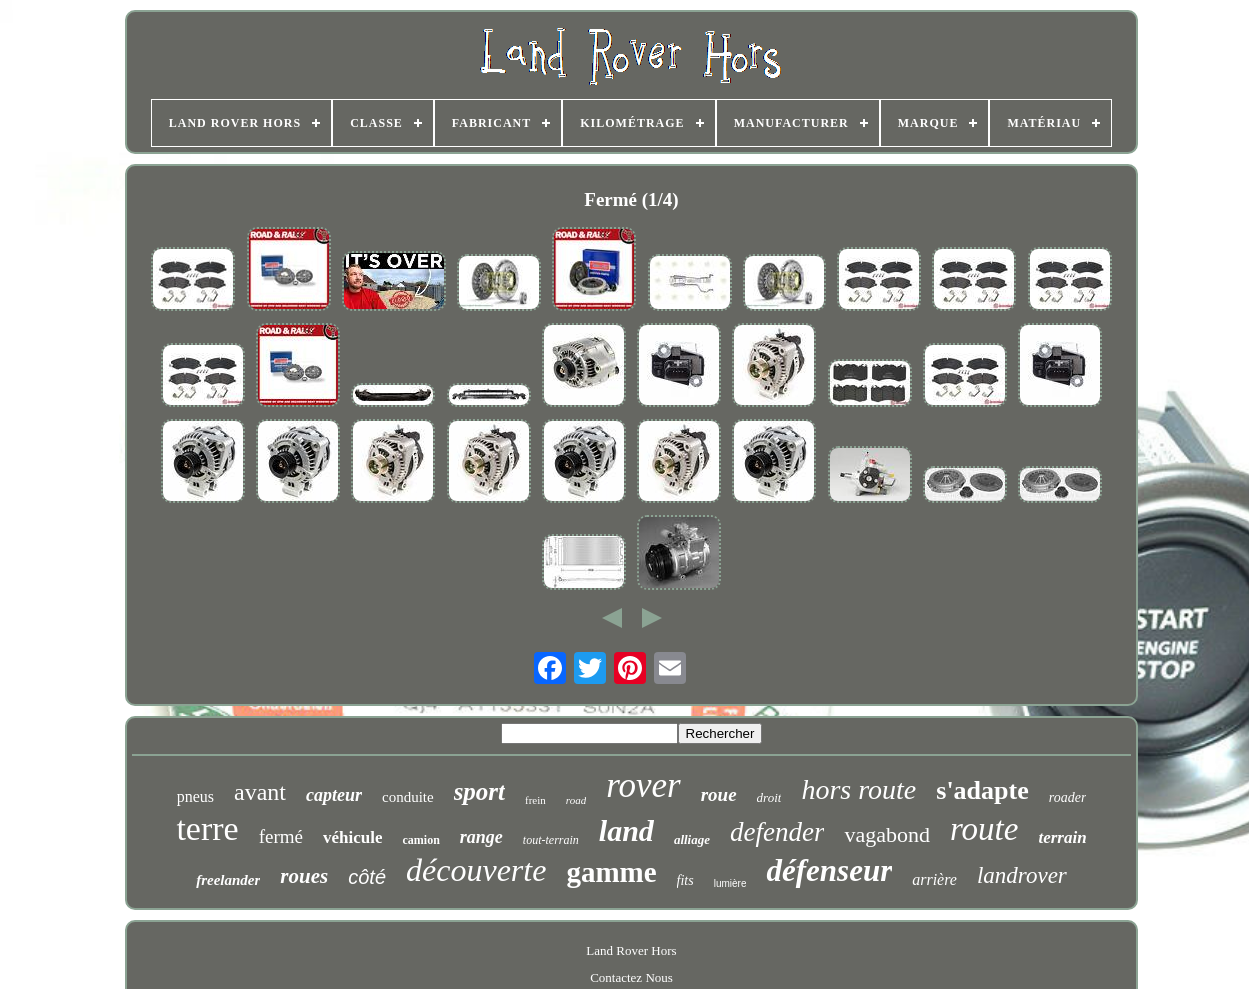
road (576, 800)
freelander (228, 880)
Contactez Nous (631, 977)
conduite (408, 797)
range (481, 837)
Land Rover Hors (631, 950)
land (626, 830)
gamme (611, 872)
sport (479, 791)
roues (304, 876)
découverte (476, 870)
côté (367, 877)
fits (685, 880)
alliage (692, 839)
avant (260, 792)
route (984, 829)
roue (719, 794)
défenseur (829, 870)
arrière (934, 879)
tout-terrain (551, 840)
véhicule (353, 837)
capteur (334, 795)
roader (1068, 797)
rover (643, 785)
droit (769, 797)
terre (207, 828)
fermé (281, 836)
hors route (858, 789)
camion (420, 840)
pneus (195, 796)
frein (535, 800)
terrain (1062, 837)
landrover (1022, 875)
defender (777, 832)
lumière (730, 883)
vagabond (887, 834)
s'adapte (982, 790)
